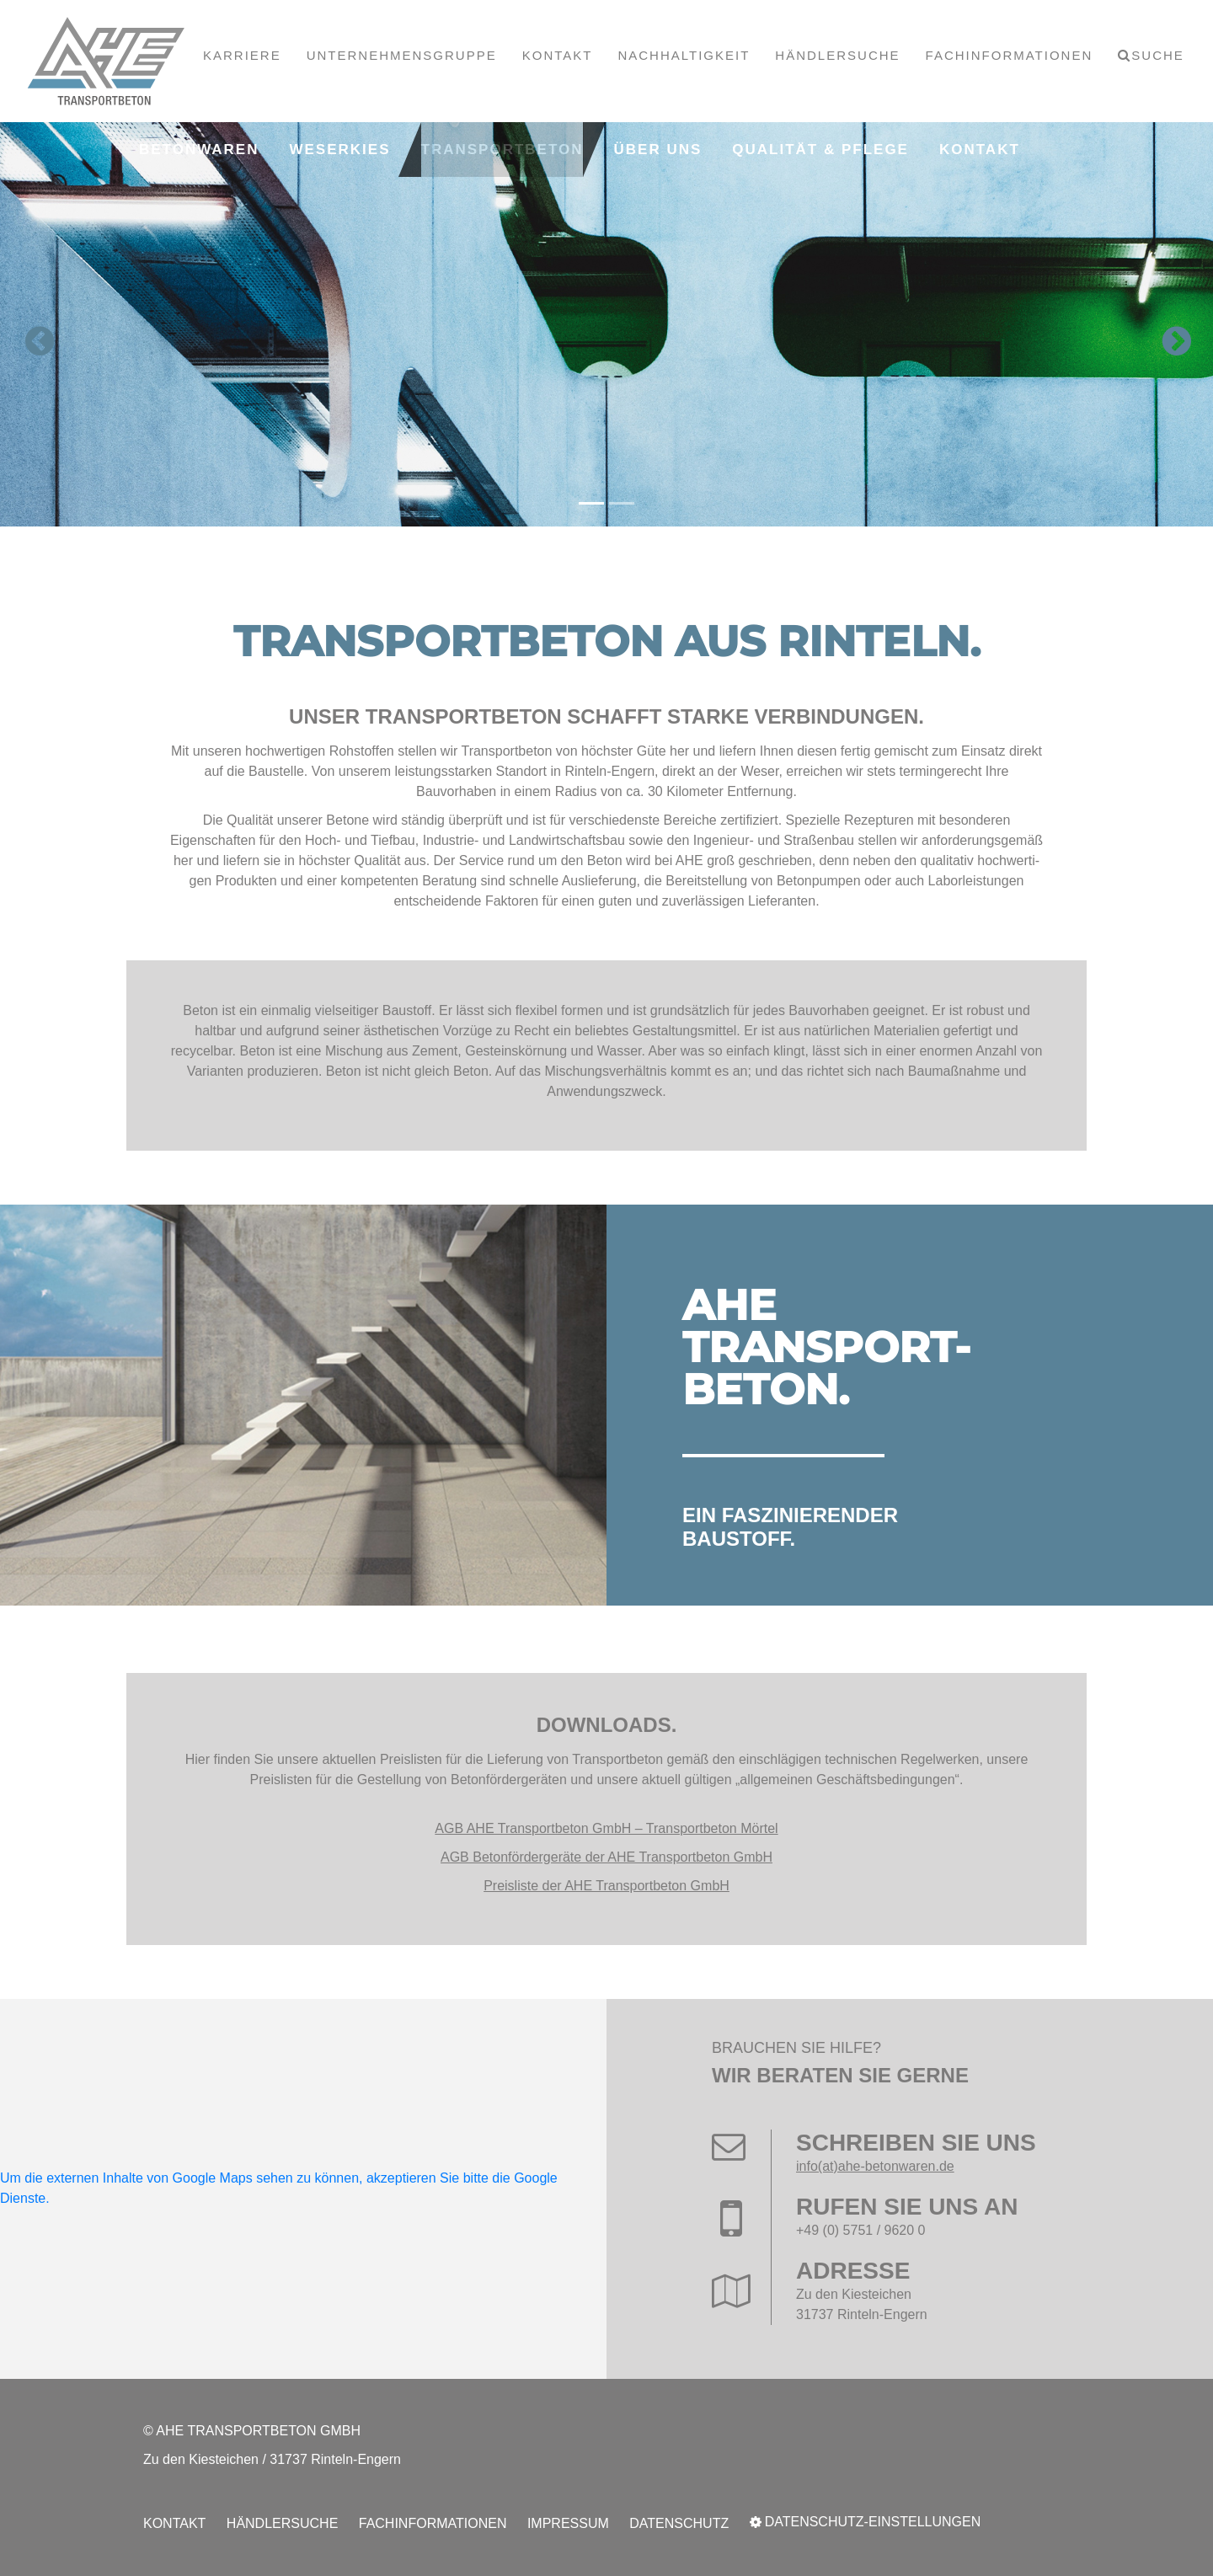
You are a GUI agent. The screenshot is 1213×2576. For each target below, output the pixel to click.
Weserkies (339, 150)
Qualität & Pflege (820, 150)
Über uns (658, 150)
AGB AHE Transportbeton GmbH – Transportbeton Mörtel (606, 1828)
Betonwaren (199, 150)
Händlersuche (837, 55)
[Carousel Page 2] (621, 503)
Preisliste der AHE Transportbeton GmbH (606, 1886)
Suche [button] (1157, 55)
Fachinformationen (1009, 55)
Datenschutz (679, 2523)
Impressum (568, 2523)
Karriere (242, 55)
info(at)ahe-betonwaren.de (875, 2166)
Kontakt (557, 55)
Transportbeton (502, 150)
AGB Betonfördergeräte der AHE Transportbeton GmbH (606, 1857)
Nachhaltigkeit (683, 55)
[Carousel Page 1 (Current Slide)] (591, 503)
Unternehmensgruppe (402, 55)
